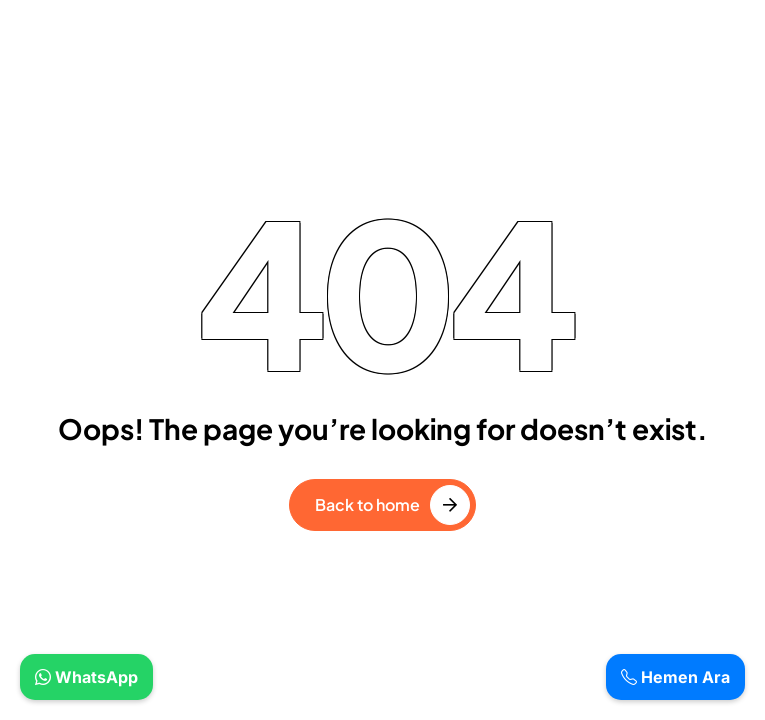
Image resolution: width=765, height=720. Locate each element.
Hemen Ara (675, 677)
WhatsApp (86, 677)
